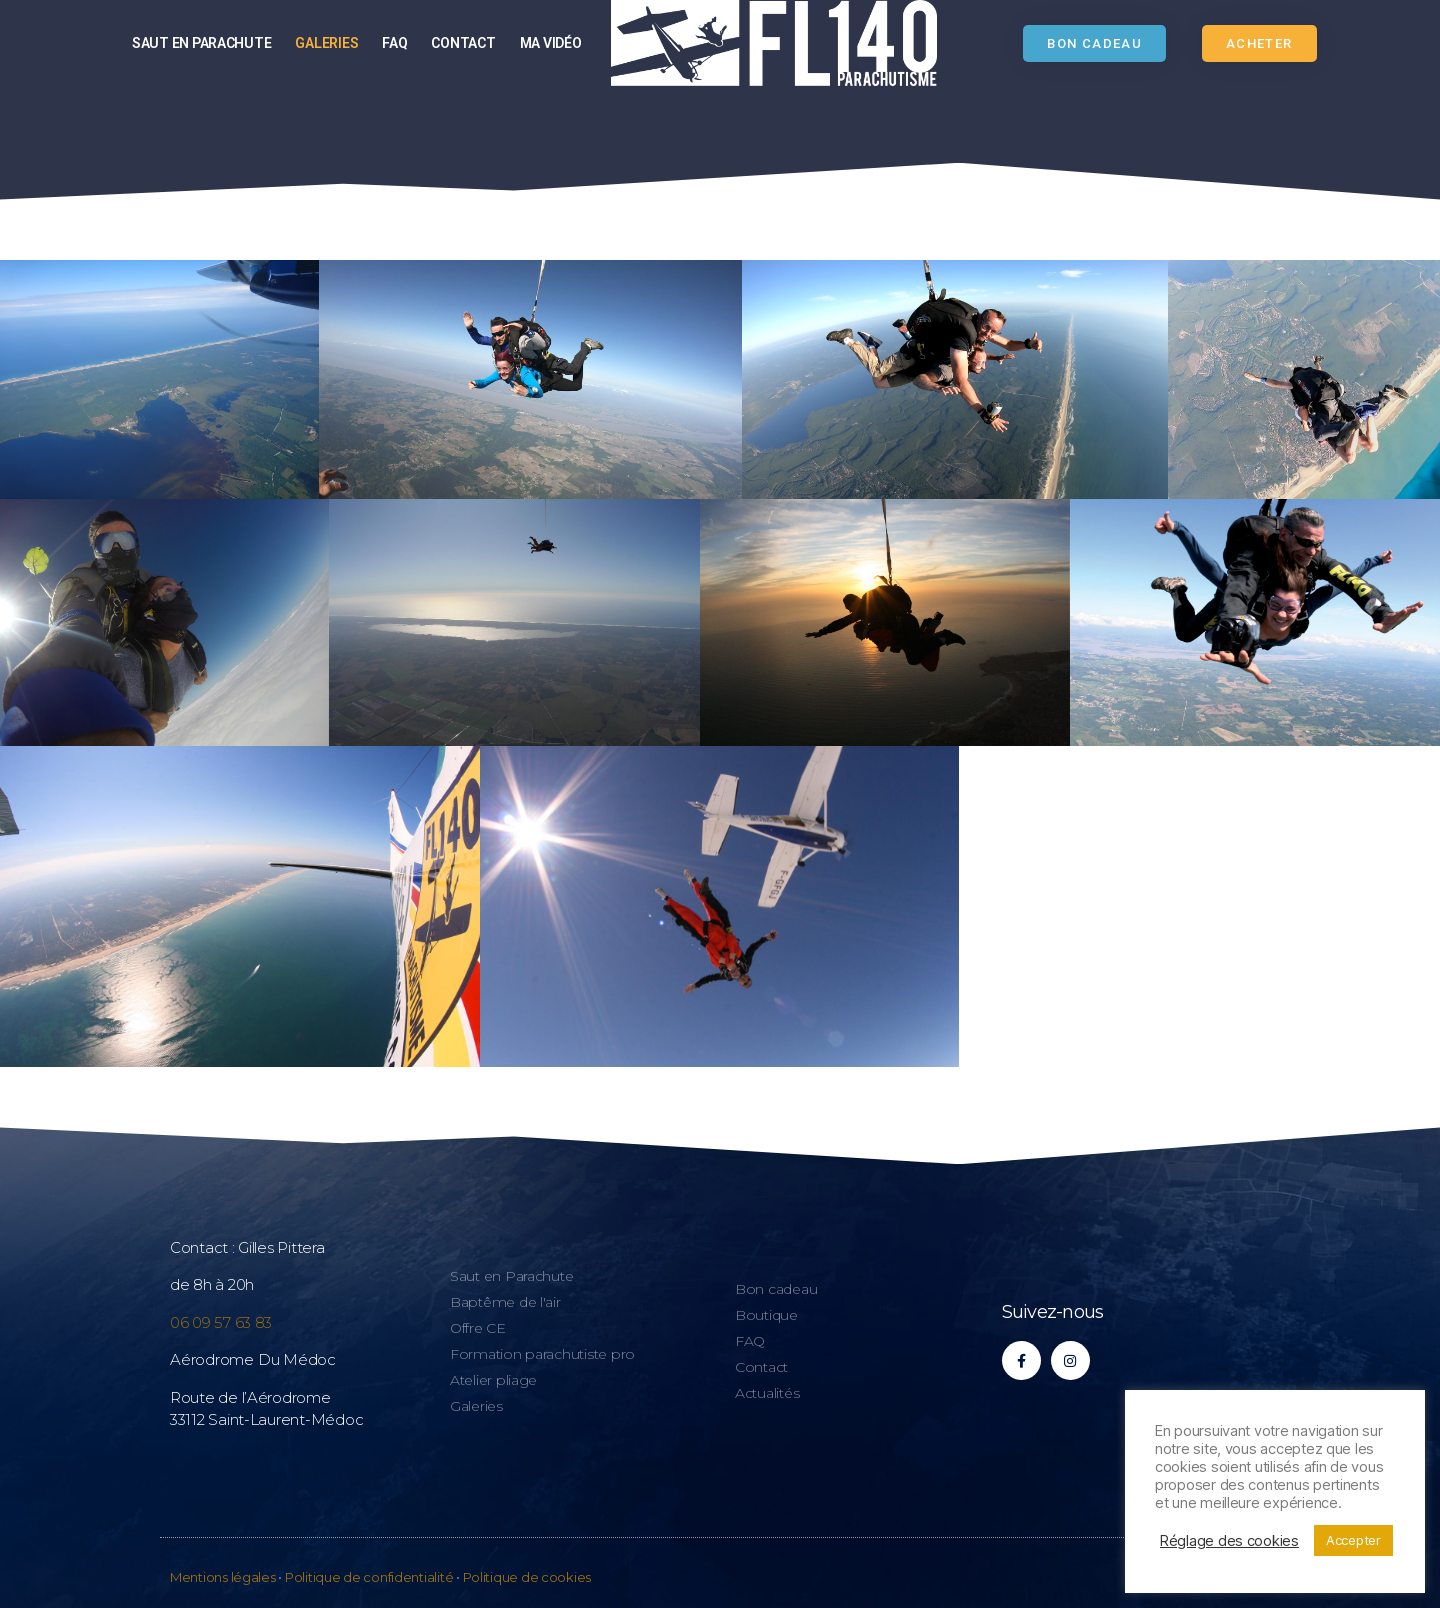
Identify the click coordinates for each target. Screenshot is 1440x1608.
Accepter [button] (1353, 1540)
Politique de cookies (527, 1577)
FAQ (394, 43)
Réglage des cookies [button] (1229, 1541)
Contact (463, 43)
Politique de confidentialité (369, 1577)
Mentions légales (223, 1577)
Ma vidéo (551, 43)
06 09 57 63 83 (221, 1322)
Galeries (326, 43)
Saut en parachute (201, 43)
